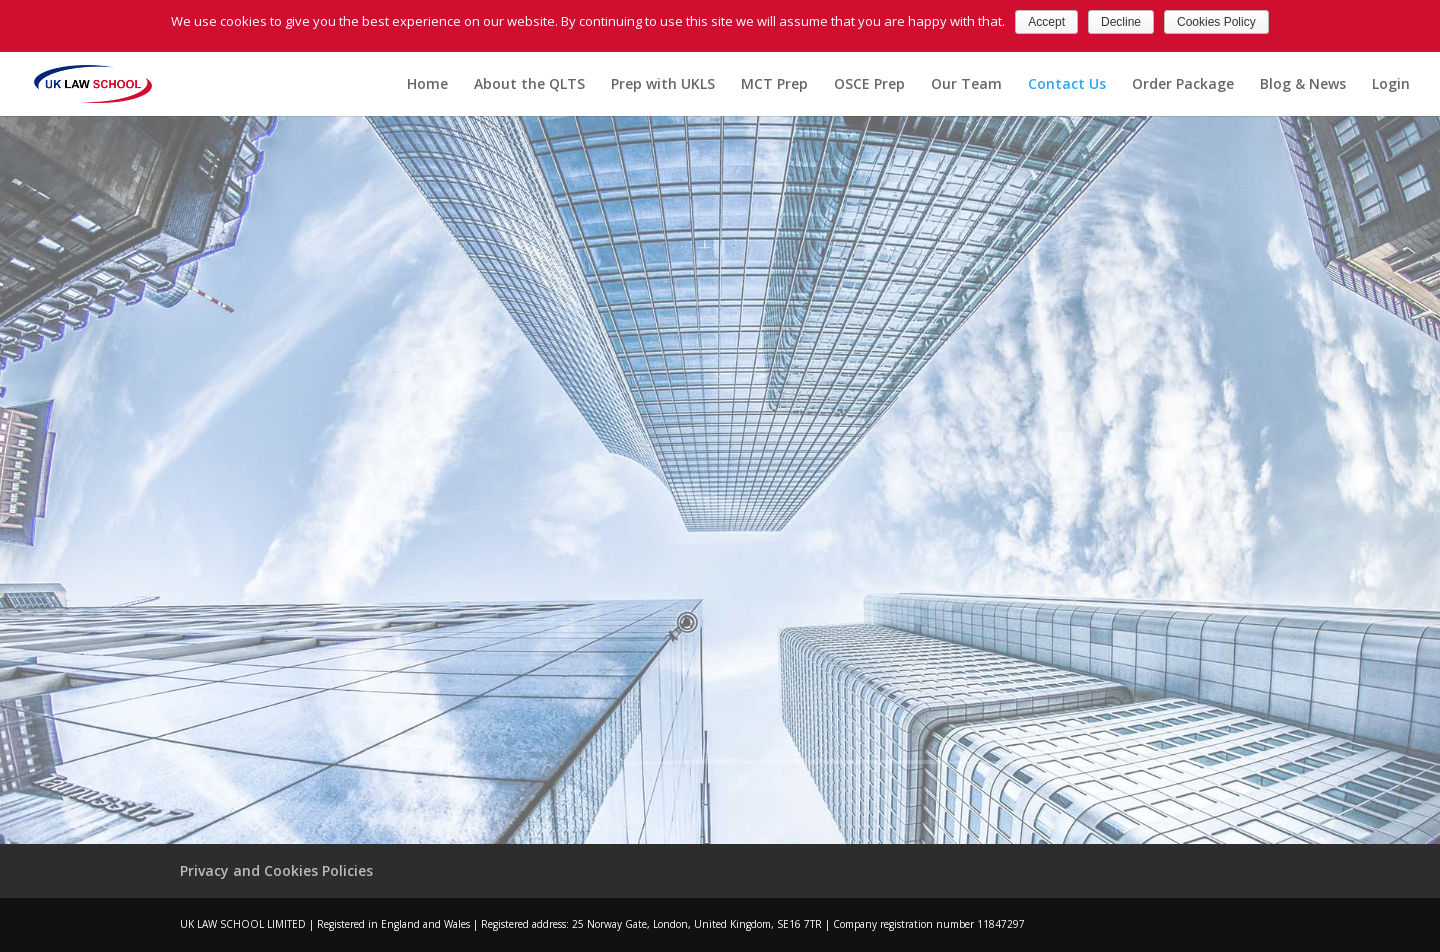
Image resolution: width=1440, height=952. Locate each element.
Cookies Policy (1216, 22)
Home (427, 85)
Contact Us (1067, 85)
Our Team (966, 85)
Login (1391, 85)
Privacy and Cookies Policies (276, 870)
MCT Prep (774, 85)
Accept (1046, 22)
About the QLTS (529, 85)
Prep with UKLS (663, 85)
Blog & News (1303, 85)
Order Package (1183, 85)
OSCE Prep (869, 85)
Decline (1121, 22)
